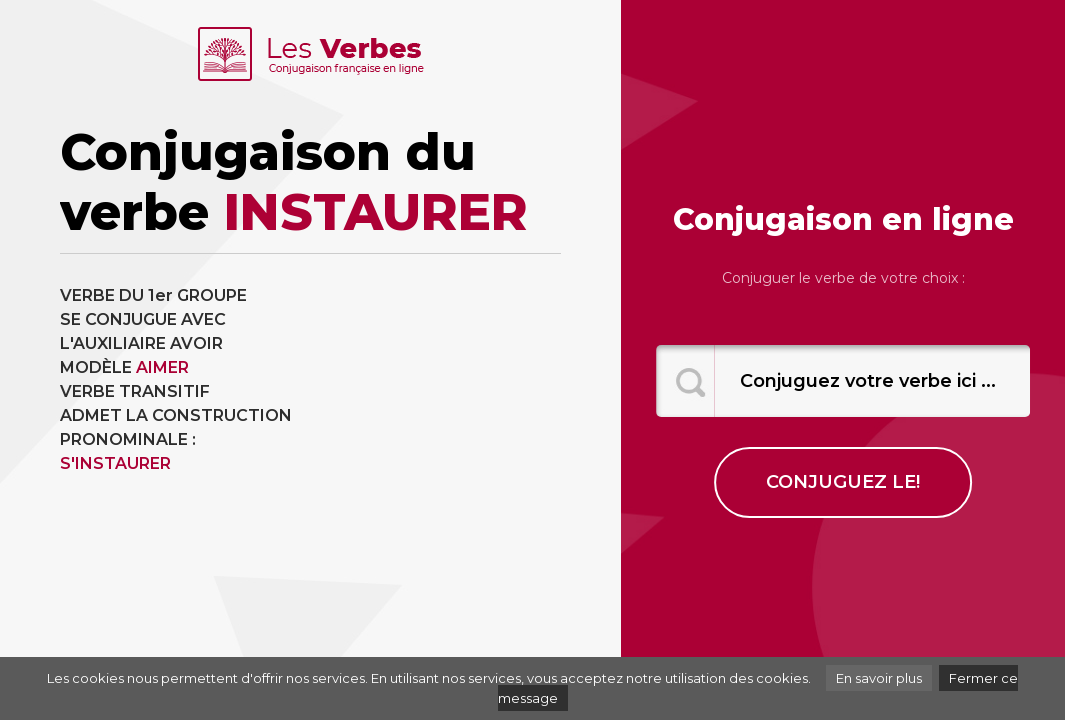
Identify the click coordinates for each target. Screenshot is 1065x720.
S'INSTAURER (115, 463)
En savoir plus (879, 678)
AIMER (162, 367)
